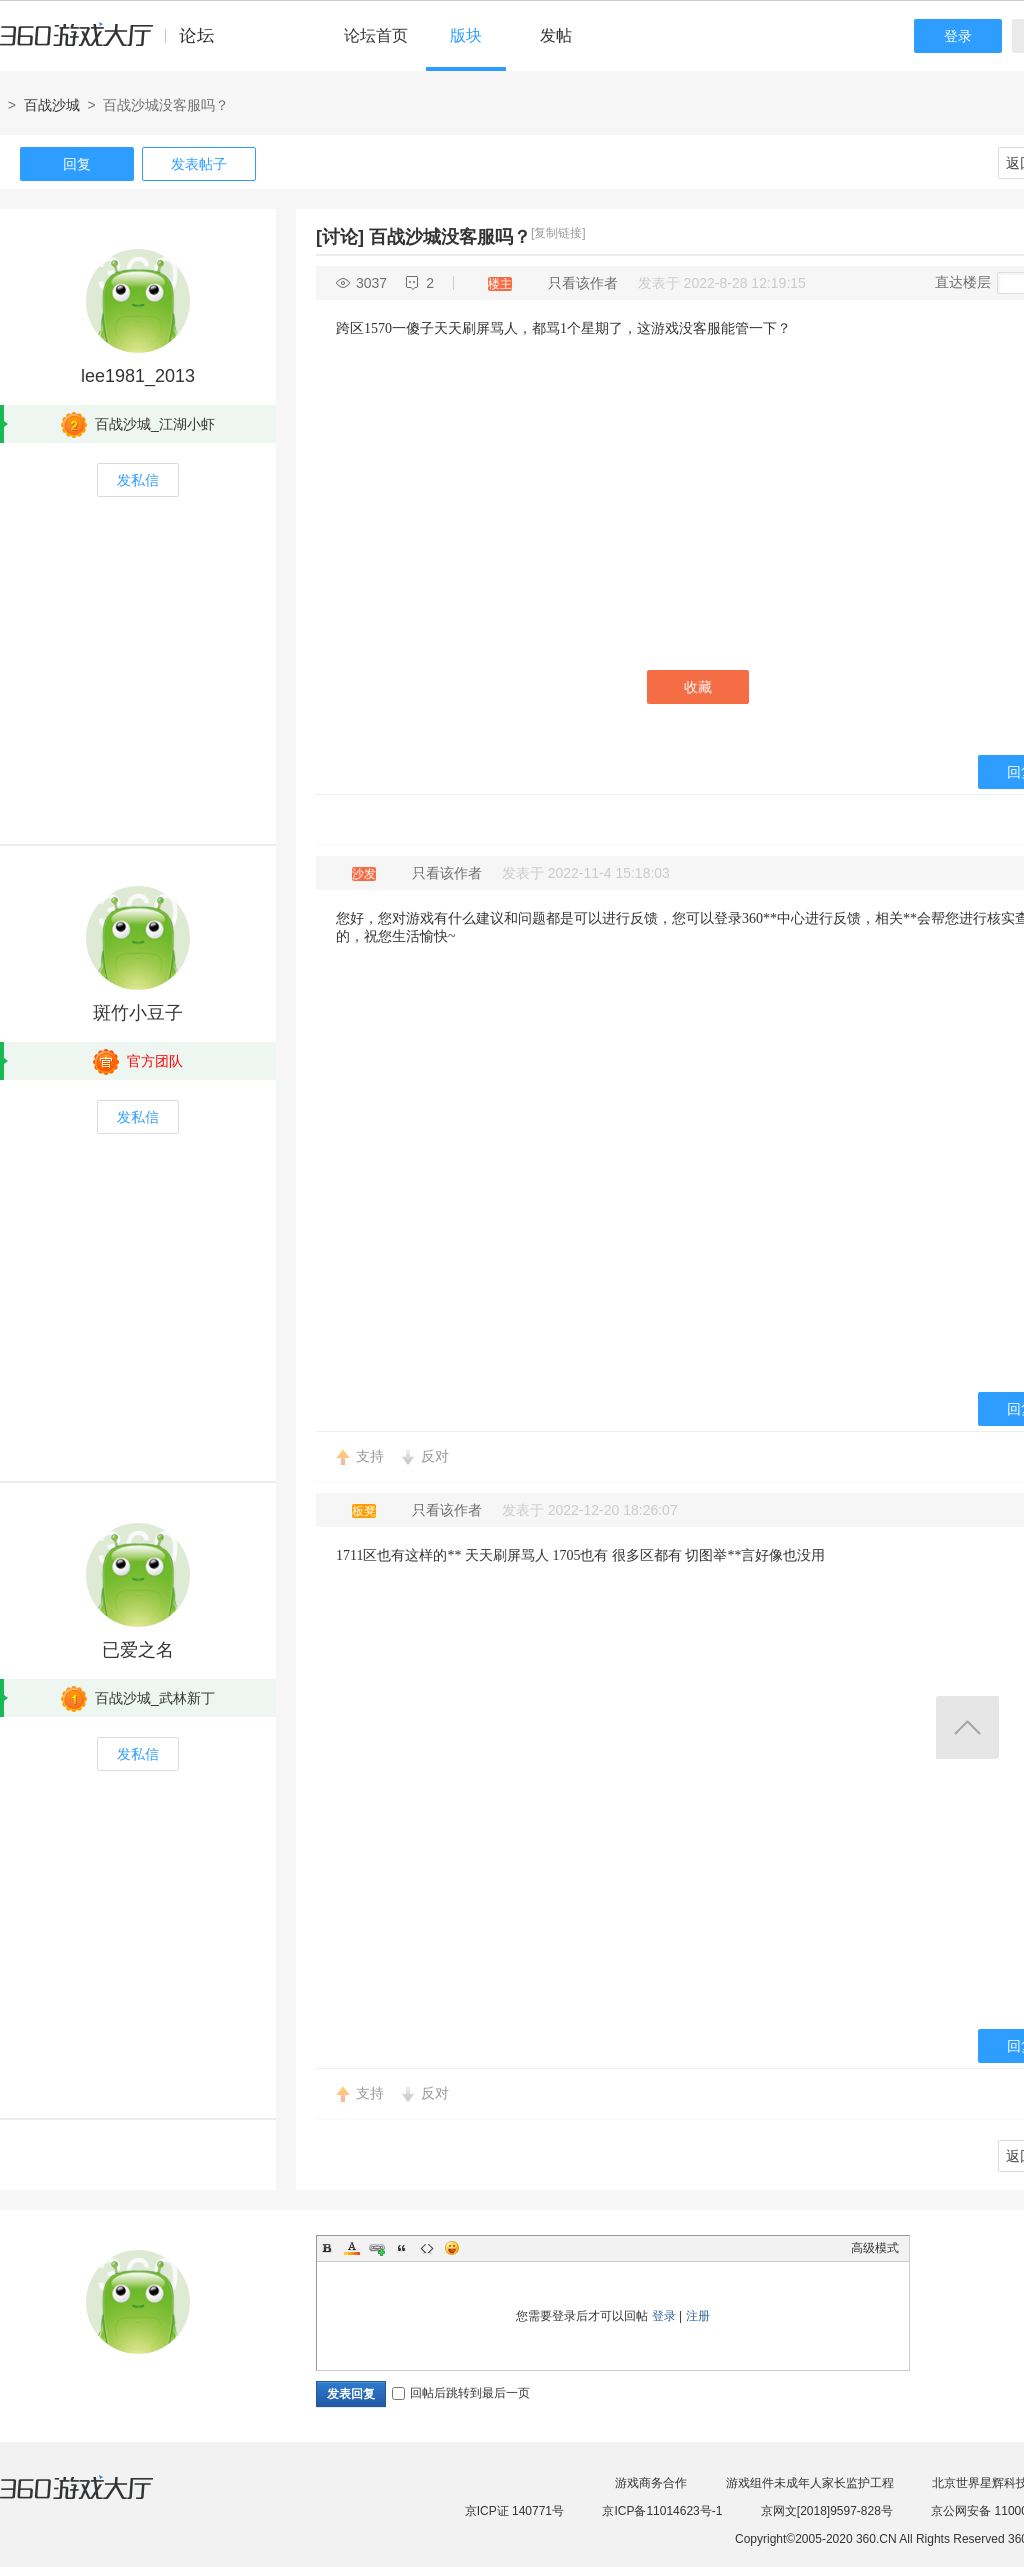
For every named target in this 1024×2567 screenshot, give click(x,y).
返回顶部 (967, 1727)
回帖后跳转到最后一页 (461, 2393)
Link (377, 2248)
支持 (370, 1456)
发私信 (138, 480)
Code (427, 2248)
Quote (402, 2248)
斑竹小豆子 (138, 1013)
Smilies (452, 2248)
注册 (698, 2316)
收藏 (698, 687)
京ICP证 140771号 (514, 2511)
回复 (77, 164)
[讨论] (340, 237)
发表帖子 (199, 164)
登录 (958, 36)
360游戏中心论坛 (115, 44)
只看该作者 (583, 283)
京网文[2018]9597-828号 (827, 2511)
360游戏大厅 (97, 2500)
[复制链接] (558, 233)
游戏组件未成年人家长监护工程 (810, 2483)
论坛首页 (376, 35)
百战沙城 (52, 105)
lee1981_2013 (138, 376)
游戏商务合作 (651, 2483)
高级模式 (875, 2248)
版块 (466, 35)
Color (352, 2248)
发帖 (556, 35)
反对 (435, 1456)
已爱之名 (138, 1650)
